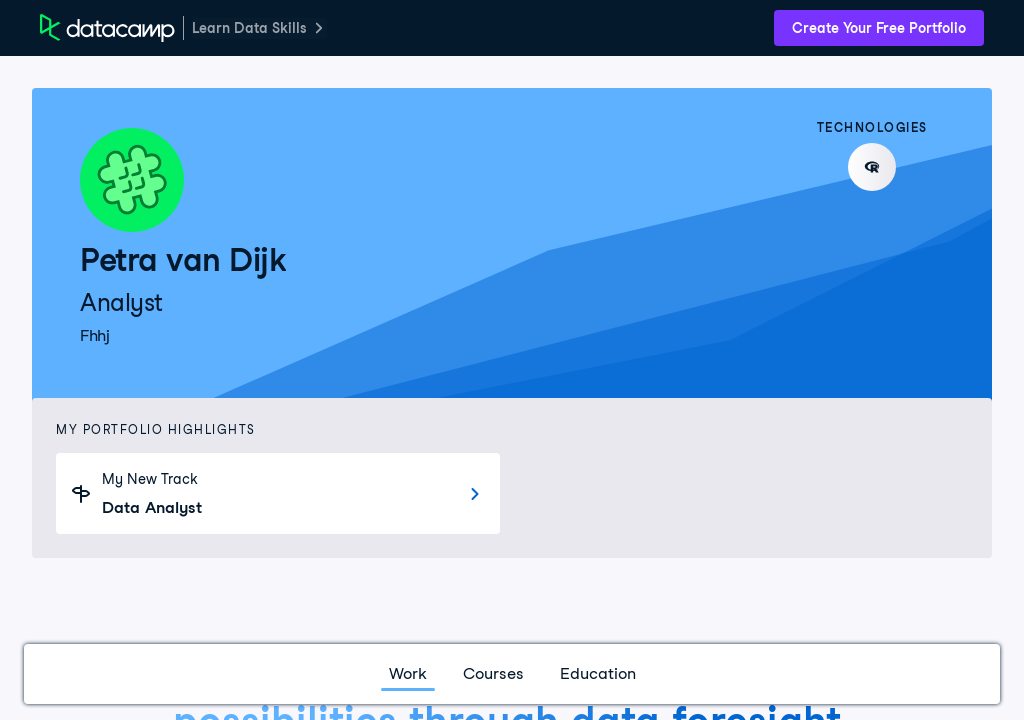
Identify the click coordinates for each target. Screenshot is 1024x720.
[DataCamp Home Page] (107, 28)
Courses (493, 673)
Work (408, 673)
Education (598, 673)
